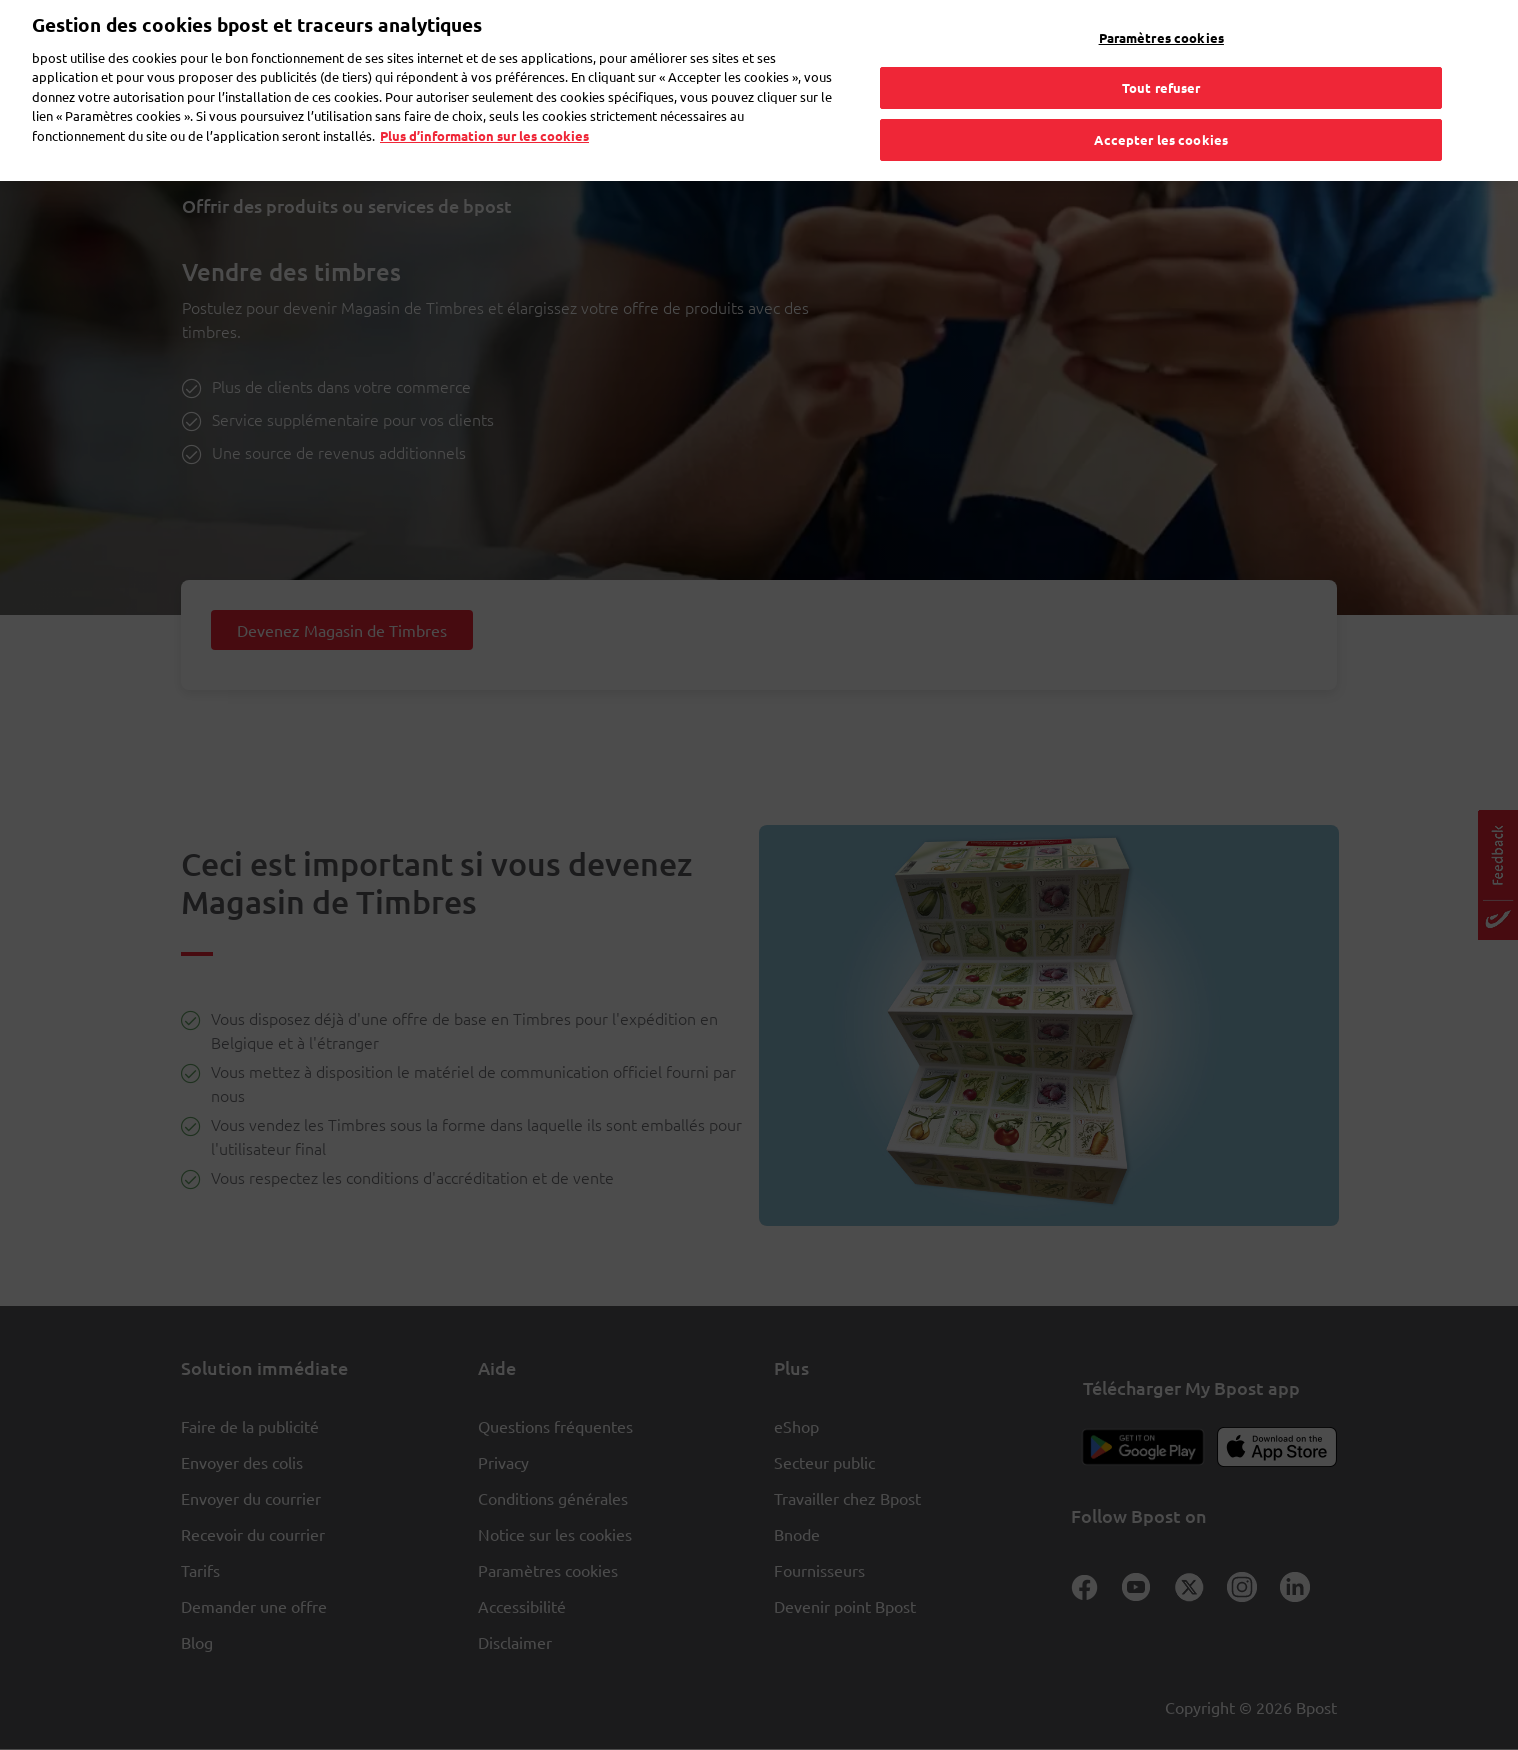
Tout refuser (1161, 50)
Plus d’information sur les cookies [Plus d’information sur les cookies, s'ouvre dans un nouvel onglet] (484, 98)
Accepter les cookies (1161, 102)
